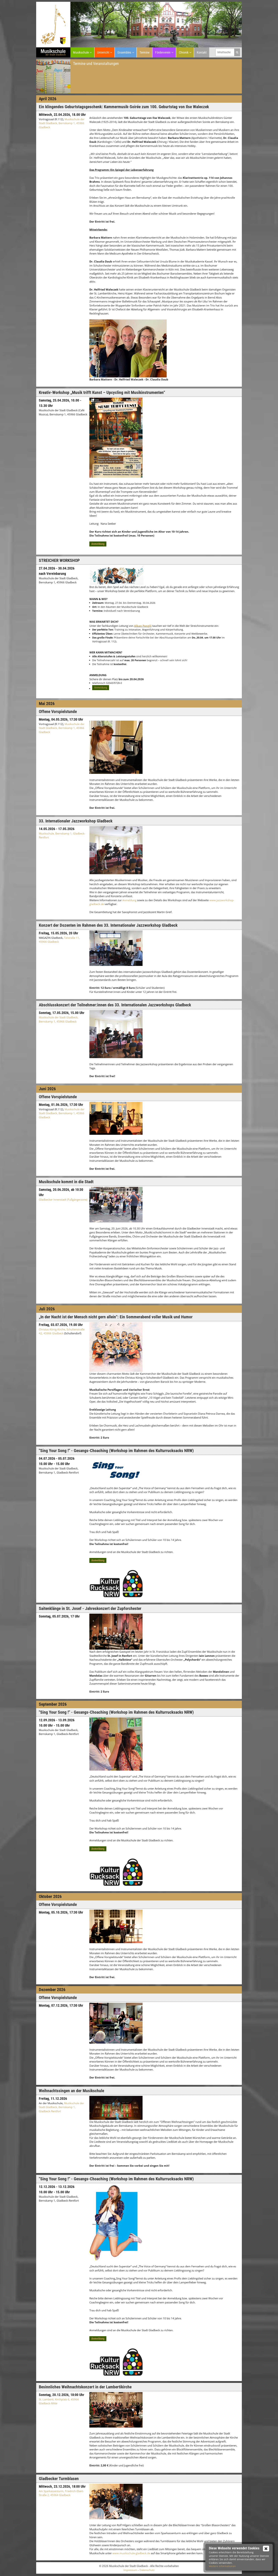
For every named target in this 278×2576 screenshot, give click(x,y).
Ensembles (124, 52)
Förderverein (163, 52)
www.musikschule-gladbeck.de (131, 2553)
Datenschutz (147, 2570)
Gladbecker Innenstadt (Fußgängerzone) (63, 1199)
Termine (144, 52)
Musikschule (81, 52)
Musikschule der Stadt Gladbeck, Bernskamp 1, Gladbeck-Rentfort (61, 2107)
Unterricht (103, 52)
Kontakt (202, 52)
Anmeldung (97, 544)
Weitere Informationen (222, 2566)
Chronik (183, 52)
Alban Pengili (143, 626)
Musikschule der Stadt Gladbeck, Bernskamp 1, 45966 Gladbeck (61, 123)
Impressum (130, 2570)
